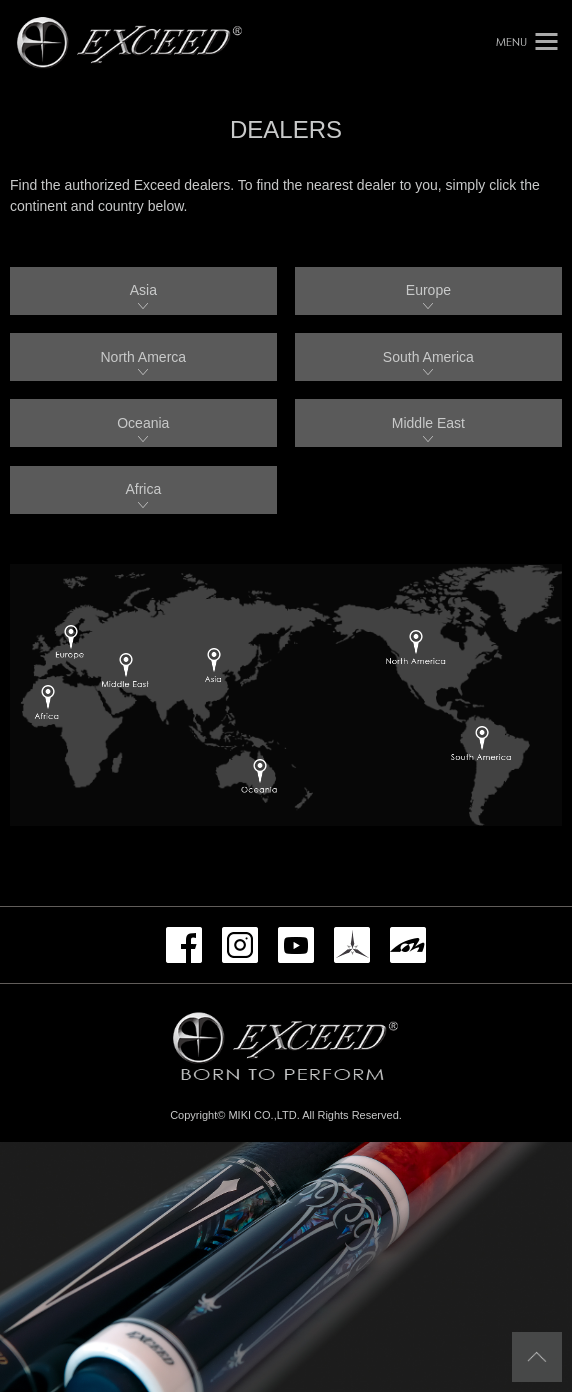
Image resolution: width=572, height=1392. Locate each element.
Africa (143, 489)
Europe (428, 290)
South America (428, 357)
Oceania (143, 423)
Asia (143, 290)
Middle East (428, 423)
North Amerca (144, 357)
